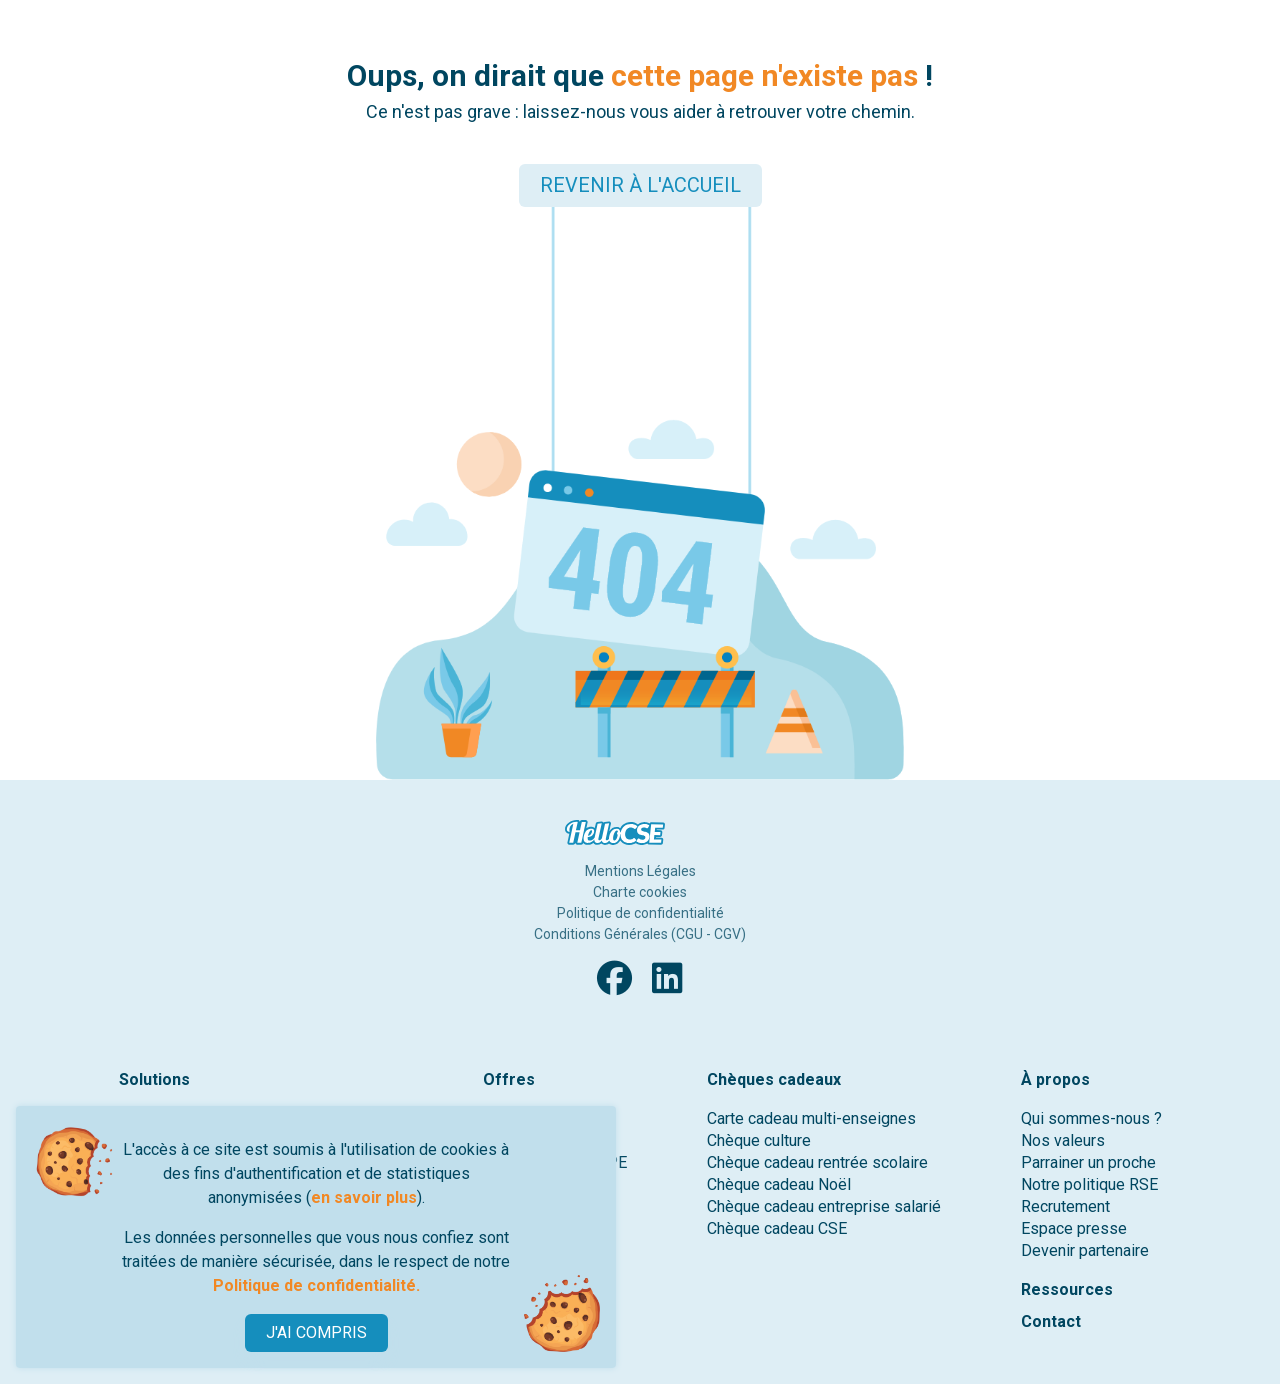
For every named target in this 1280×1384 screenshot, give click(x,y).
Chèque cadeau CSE (777, 1228)
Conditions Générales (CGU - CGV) (640, 934)
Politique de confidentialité (640, 913)
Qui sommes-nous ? (1091, 1118)
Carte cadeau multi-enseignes (811, 1118)
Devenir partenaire (1085, 1250)
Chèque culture (759, 1140)
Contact (1051, 1321)
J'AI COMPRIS (316, 1332)
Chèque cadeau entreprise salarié (824, 1206)
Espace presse (1074, 1228)
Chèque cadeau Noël (779, 1184)
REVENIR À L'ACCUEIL (640, 185)
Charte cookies (640, 892)
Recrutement (1065, 1206)
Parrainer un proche (1088, 1162)
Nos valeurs (1063, 1140)
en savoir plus (364, 1197)
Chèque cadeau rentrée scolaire (817, 1162)
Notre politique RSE (1089, 1184)
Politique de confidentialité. (316, 1285)
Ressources (1067, 1289)
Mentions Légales (640, 871)
